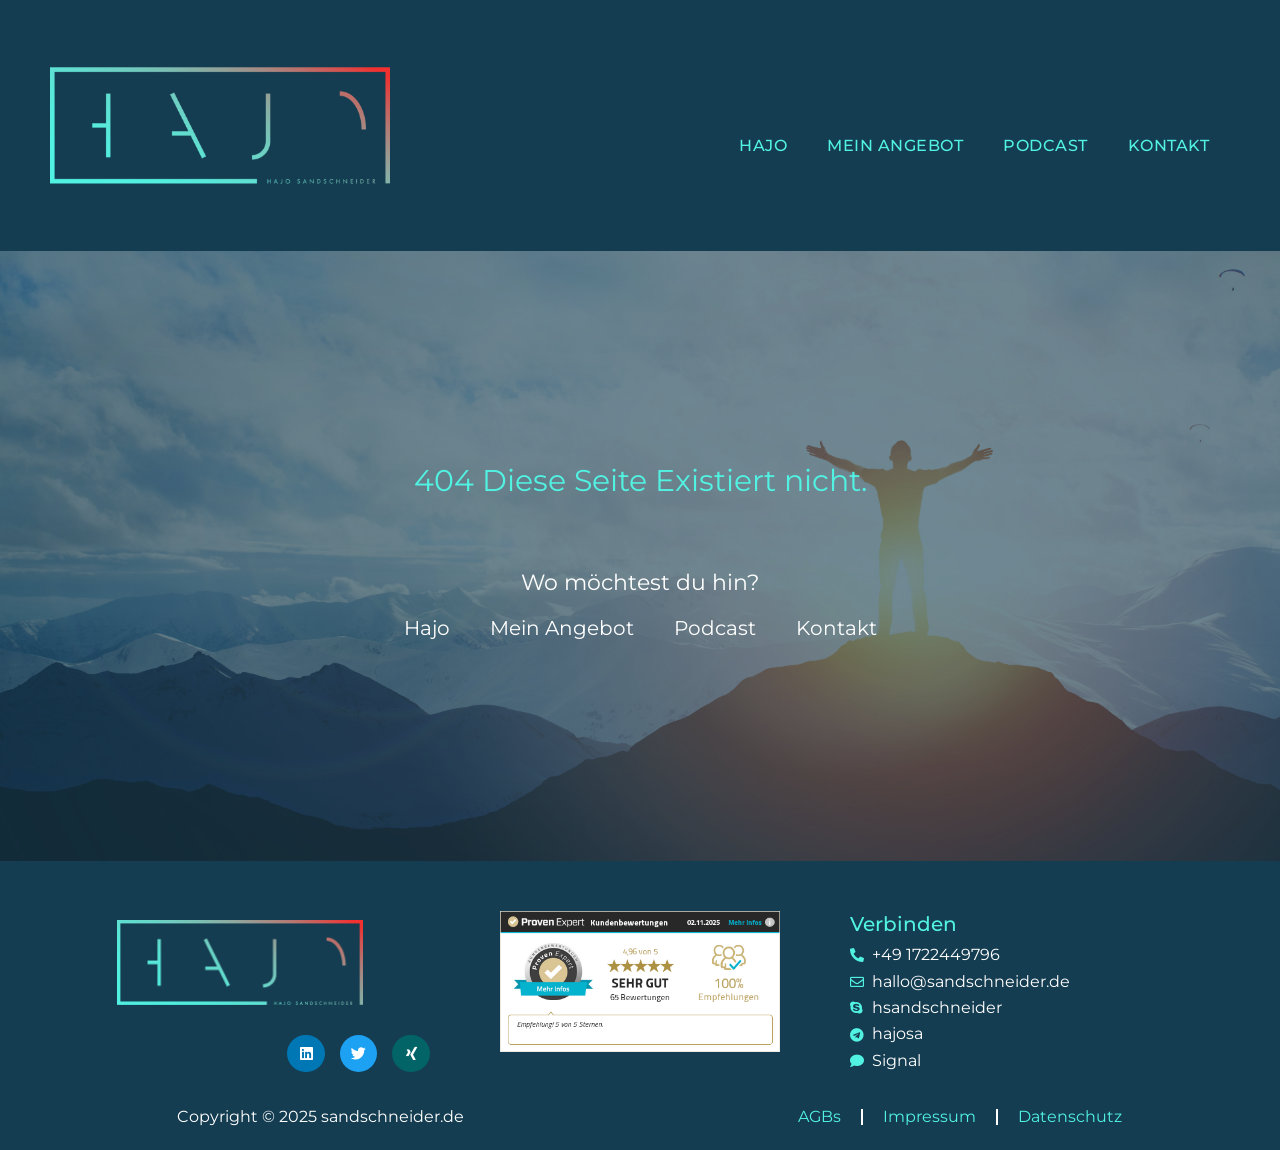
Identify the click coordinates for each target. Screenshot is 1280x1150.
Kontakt (1169, 145)
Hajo (763, 145)
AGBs (819, 1116)
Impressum (929, 1116)
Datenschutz (1070, 1116)
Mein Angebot (895, 145)
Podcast (1045, 145)
